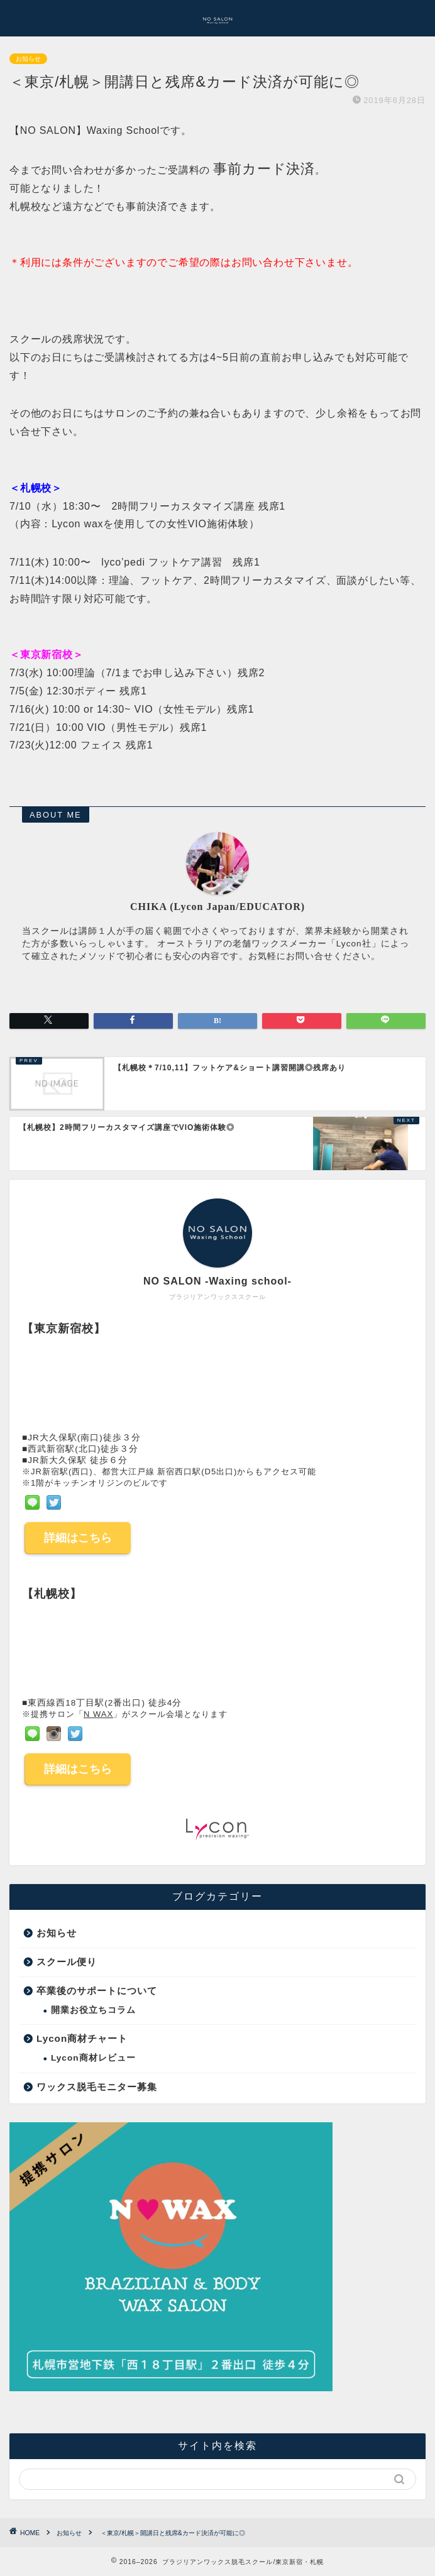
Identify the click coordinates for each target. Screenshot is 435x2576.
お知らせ (28, 58)
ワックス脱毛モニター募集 (96, 2086)
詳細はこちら (78, 1538)
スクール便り (66, 1961)
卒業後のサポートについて (96, 1990)
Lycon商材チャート (82, 2038)
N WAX (98, 1714)
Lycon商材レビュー (93, 2058)
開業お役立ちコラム (93, 2010)
